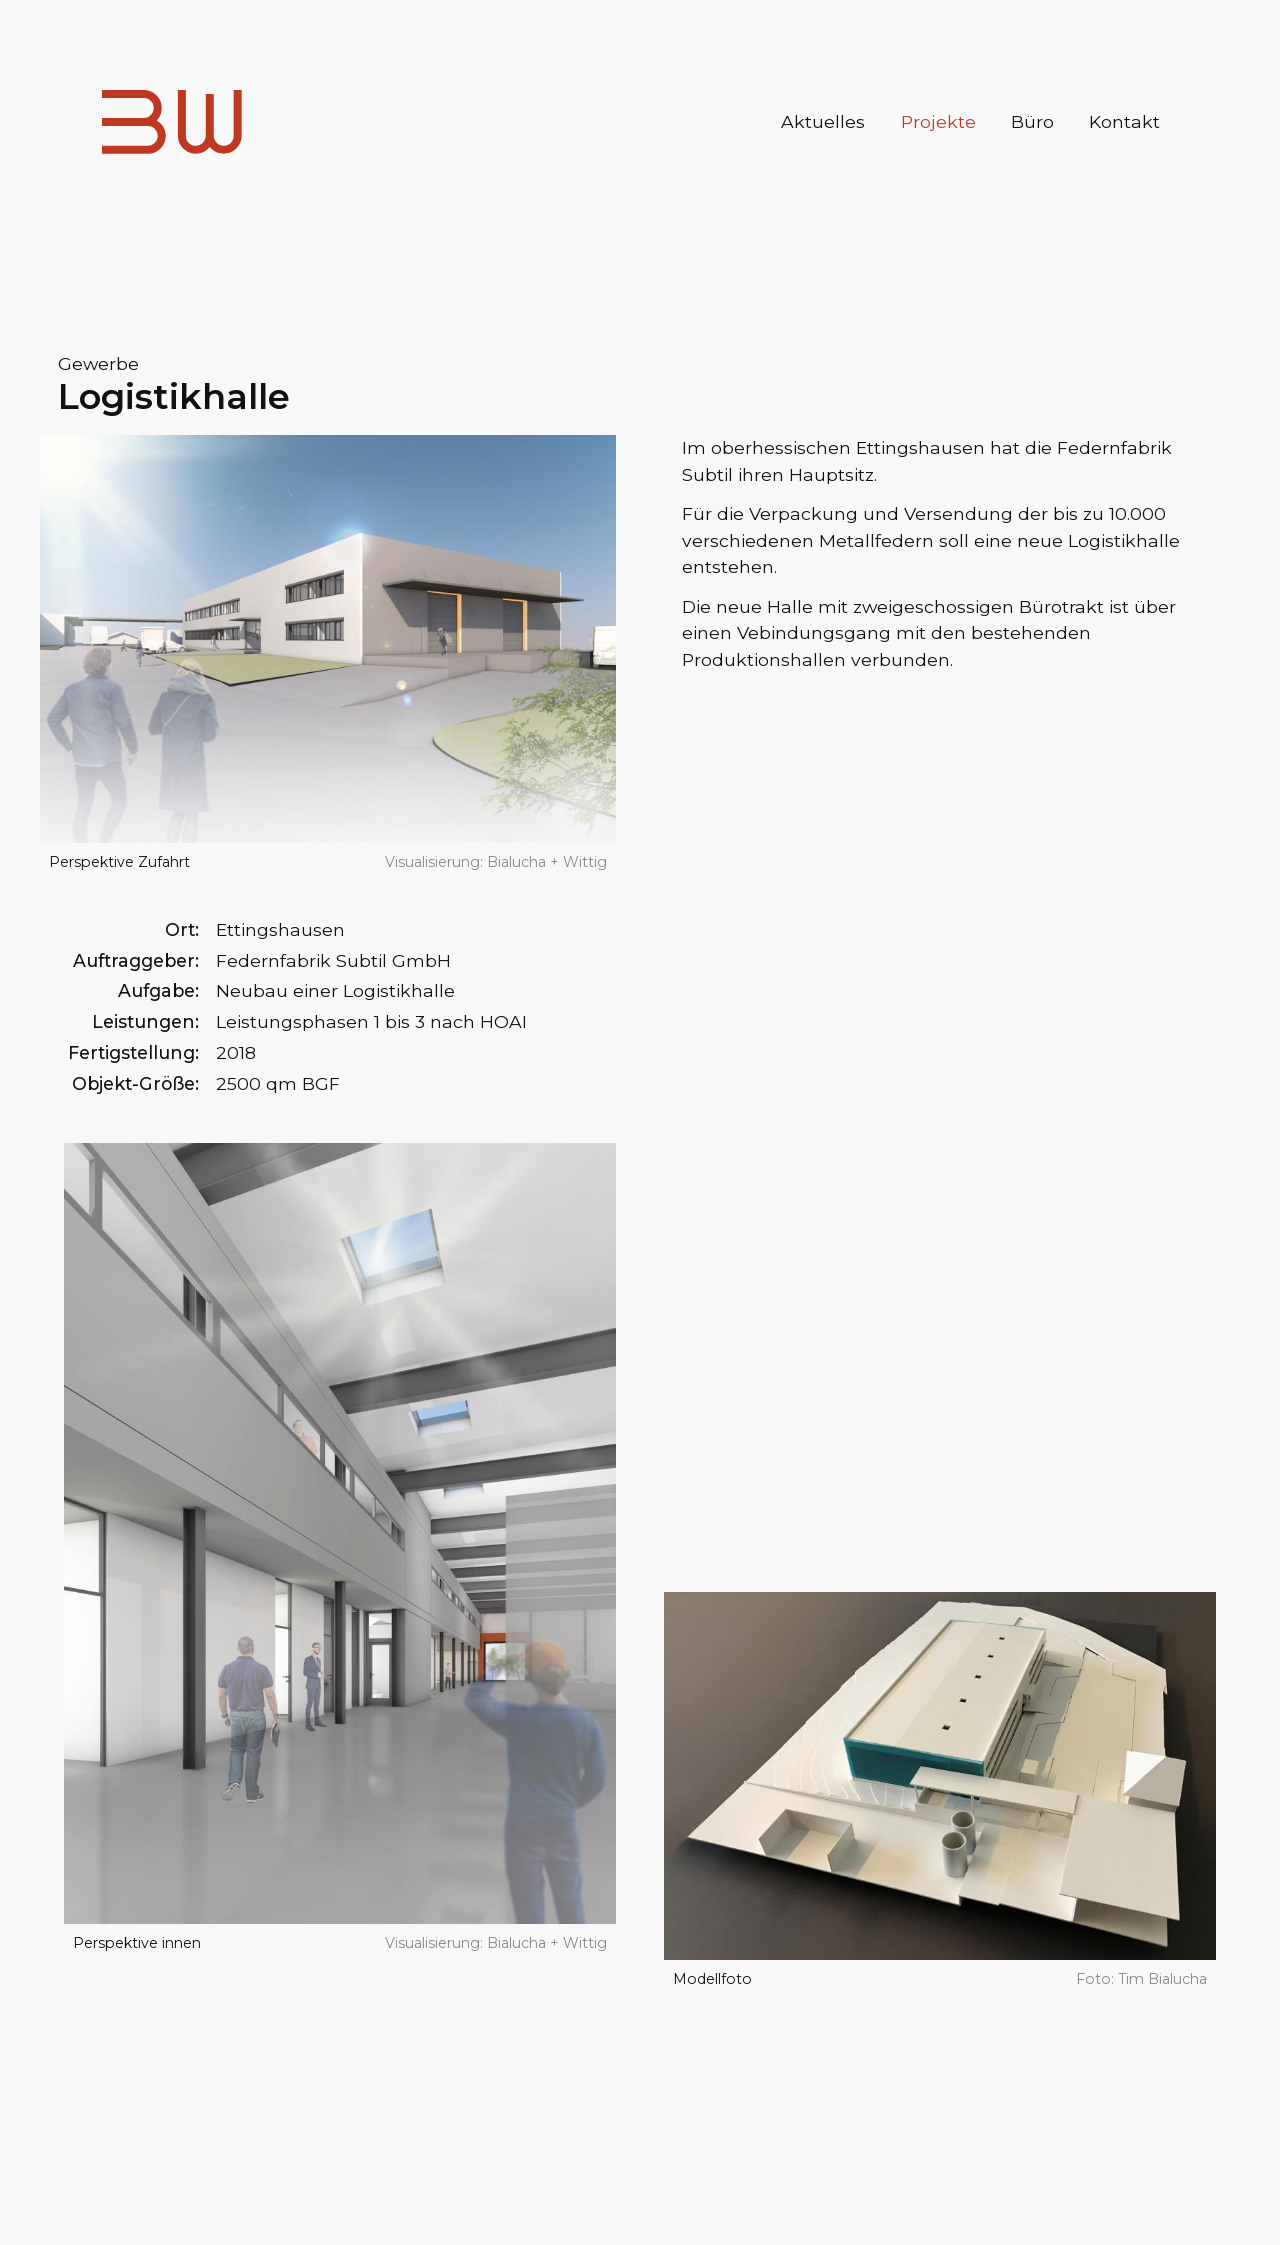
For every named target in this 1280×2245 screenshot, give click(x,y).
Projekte (938, 121)
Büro (1032, 121)
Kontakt (1124, 121)
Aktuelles (823, 121)
